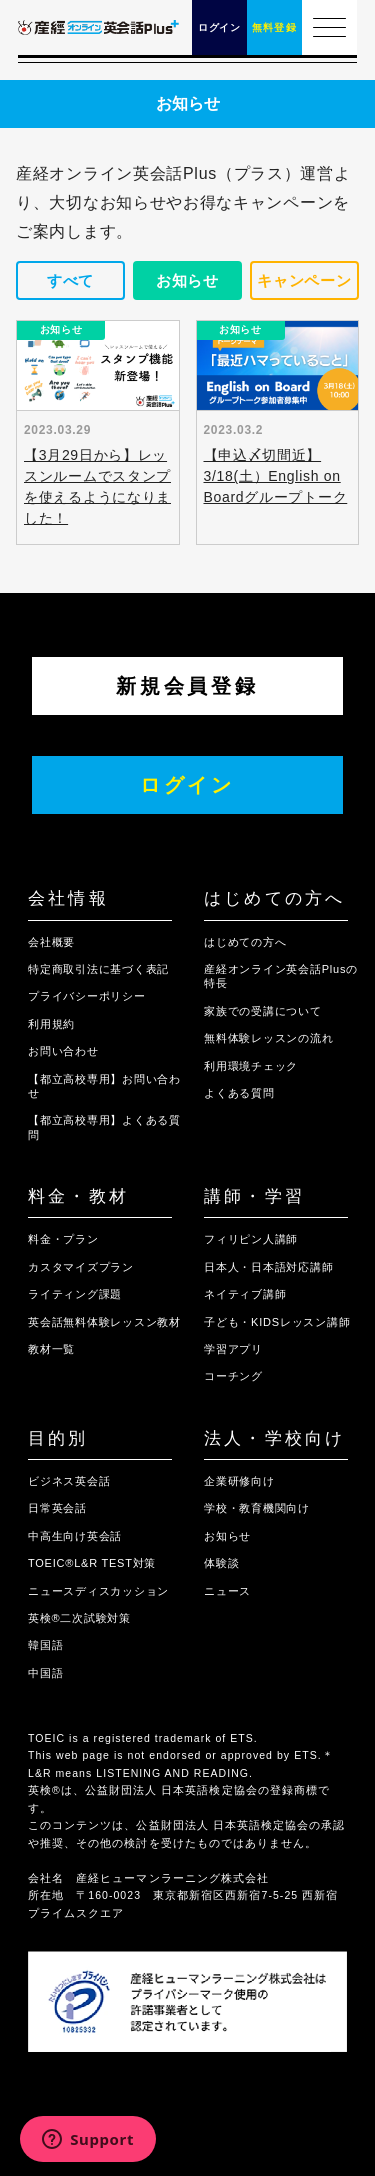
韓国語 (45, 1645)
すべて (70, 280)
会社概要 (51, 942)
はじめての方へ (274, 898)
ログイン (187, 785)
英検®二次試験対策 (79, 1618)
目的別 (58, 1438)
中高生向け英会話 (75, 1536)
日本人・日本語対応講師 (268, 1267)
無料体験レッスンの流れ (268, 1038)
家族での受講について (263, 1011)
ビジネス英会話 (69, 1481)
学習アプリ (233, 1349)
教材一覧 (51, 1349)
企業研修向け (239, 1481)
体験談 (221, 1563)
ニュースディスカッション (98, 1591)
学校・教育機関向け (257, 1508)
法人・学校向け (274, 1438)
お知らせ (187, 280)
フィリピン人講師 (251, 1239)
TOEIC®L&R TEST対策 (92, 1563)
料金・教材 (78, 1196)
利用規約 (51, 1024)
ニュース (227, 1591)
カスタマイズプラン (81, 1267)
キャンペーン (304, 280)
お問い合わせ (63, 1051)
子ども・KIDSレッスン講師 (277, 1322)
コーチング (233, 1376)
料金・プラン (63, 1239)
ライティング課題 (75, 1294)
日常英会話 (57, 1508)
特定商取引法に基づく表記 (98, 969)
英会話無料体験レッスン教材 (104, 1322)
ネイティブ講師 (245, 1294)
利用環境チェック (251, 1066)
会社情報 (68, 898)
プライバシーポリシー (87, 996)
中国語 (45, 1673)
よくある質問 (239, 1093)
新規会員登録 (187, 686)
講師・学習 (254, 1196)
